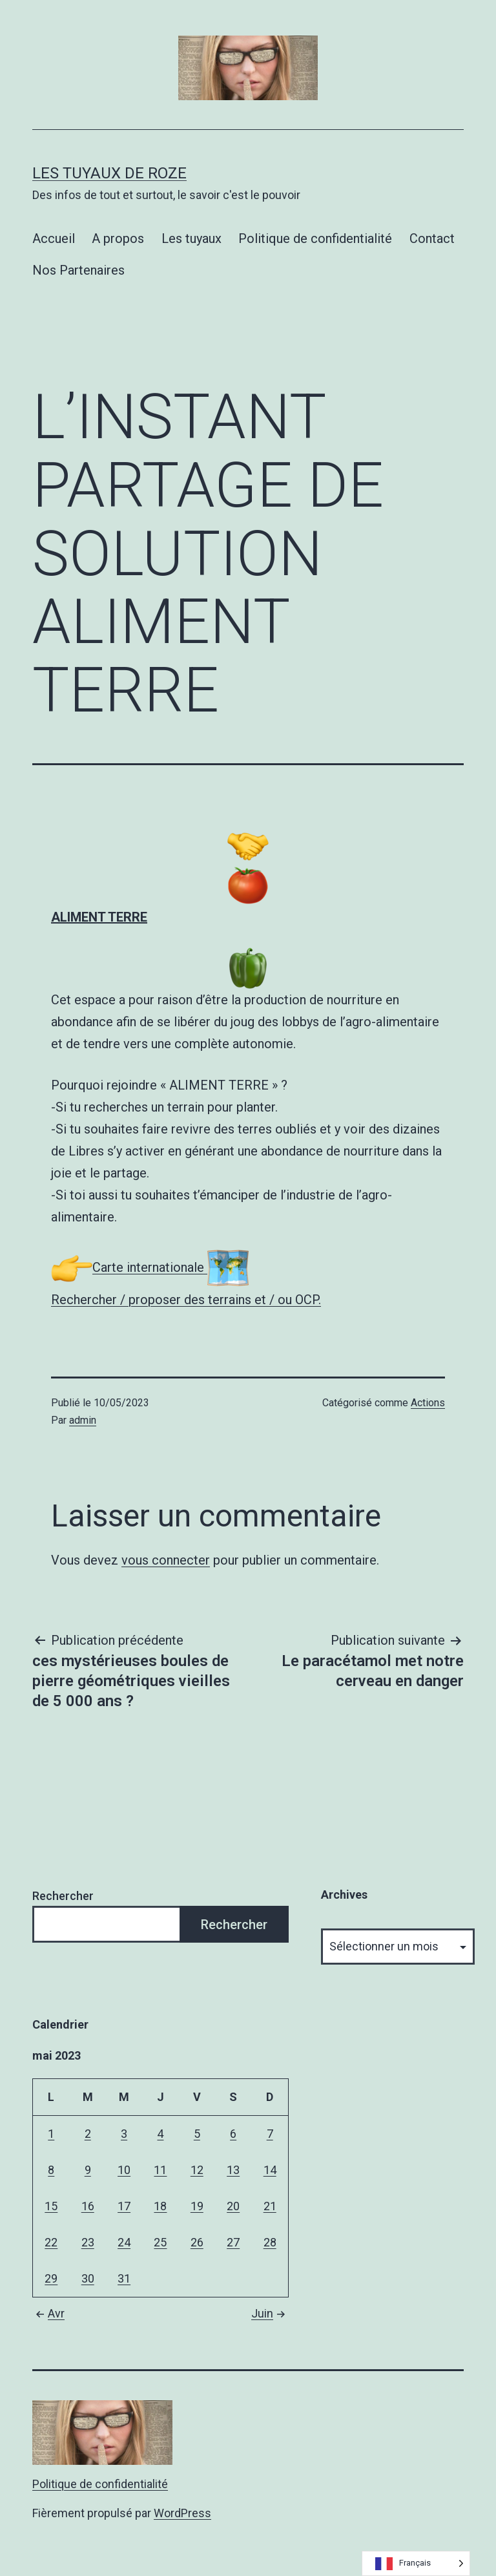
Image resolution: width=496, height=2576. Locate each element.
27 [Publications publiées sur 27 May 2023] (233, 2242)
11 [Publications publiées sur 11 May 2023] (160, 2170)
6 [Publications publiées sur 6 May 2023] (233, 2133)
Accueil (53, 238)
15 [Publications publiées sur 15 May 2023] (51, 2206)
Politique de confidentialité (315, 238)
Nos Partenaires (78, 270)
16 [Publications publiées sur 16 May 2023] (87, 2206)
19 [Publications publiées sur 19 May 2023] (197, 2206)
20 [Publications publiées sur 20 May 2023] (233, 2206)
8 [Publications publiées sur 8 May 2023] (51, 2170)
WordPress (182, 2513)
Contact (432, 238)
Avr (48, 2313)
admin (82, 1420)
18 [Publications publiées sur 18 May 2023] (160, 2206)
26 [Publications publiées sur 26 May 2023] (197, 2242)
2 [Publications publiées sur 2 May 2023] (88, 2133)
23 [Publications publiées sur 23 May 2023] (87, 2242)
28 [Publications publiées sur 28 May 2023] (270, 2242)
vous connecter (165, 1560)
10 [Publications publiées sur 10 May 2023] (124, 2170)
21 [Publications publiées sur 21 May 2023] (270, 2206)
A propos (118, 238)
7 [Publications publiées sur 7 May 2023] (270, 2133)
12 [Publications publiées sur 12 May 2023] (197, 2170)
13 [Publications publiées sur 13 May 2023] (233, 2170)
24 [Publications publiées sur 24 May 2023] (124, 2242)
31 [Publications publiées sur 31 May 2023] (124, 2278)
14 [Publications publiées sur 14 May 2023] (270, 2170)
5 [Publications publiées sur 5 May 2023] (197, 2133)
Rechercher (63, 1896)
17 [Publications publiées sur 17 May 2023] (124, 2206)
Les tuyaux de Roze (109, 173)
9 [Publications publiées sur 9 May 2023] (88, 2170)
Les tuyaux (191, 238)
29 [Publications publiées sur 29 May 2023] (51, 2278)
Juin (270, 2313)
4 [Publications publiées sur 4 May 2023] (160, 2133)
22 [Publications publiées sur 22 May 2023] (51, 2242)
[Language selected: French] (416, 2563)
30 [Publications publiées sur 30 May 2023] (87, 2278)
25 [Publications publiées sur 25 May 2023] (160, 2242)
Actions (428, 1403)
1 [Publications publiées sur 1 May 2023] (51, 2133)
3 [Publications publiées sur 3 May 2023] (124, 2133)
